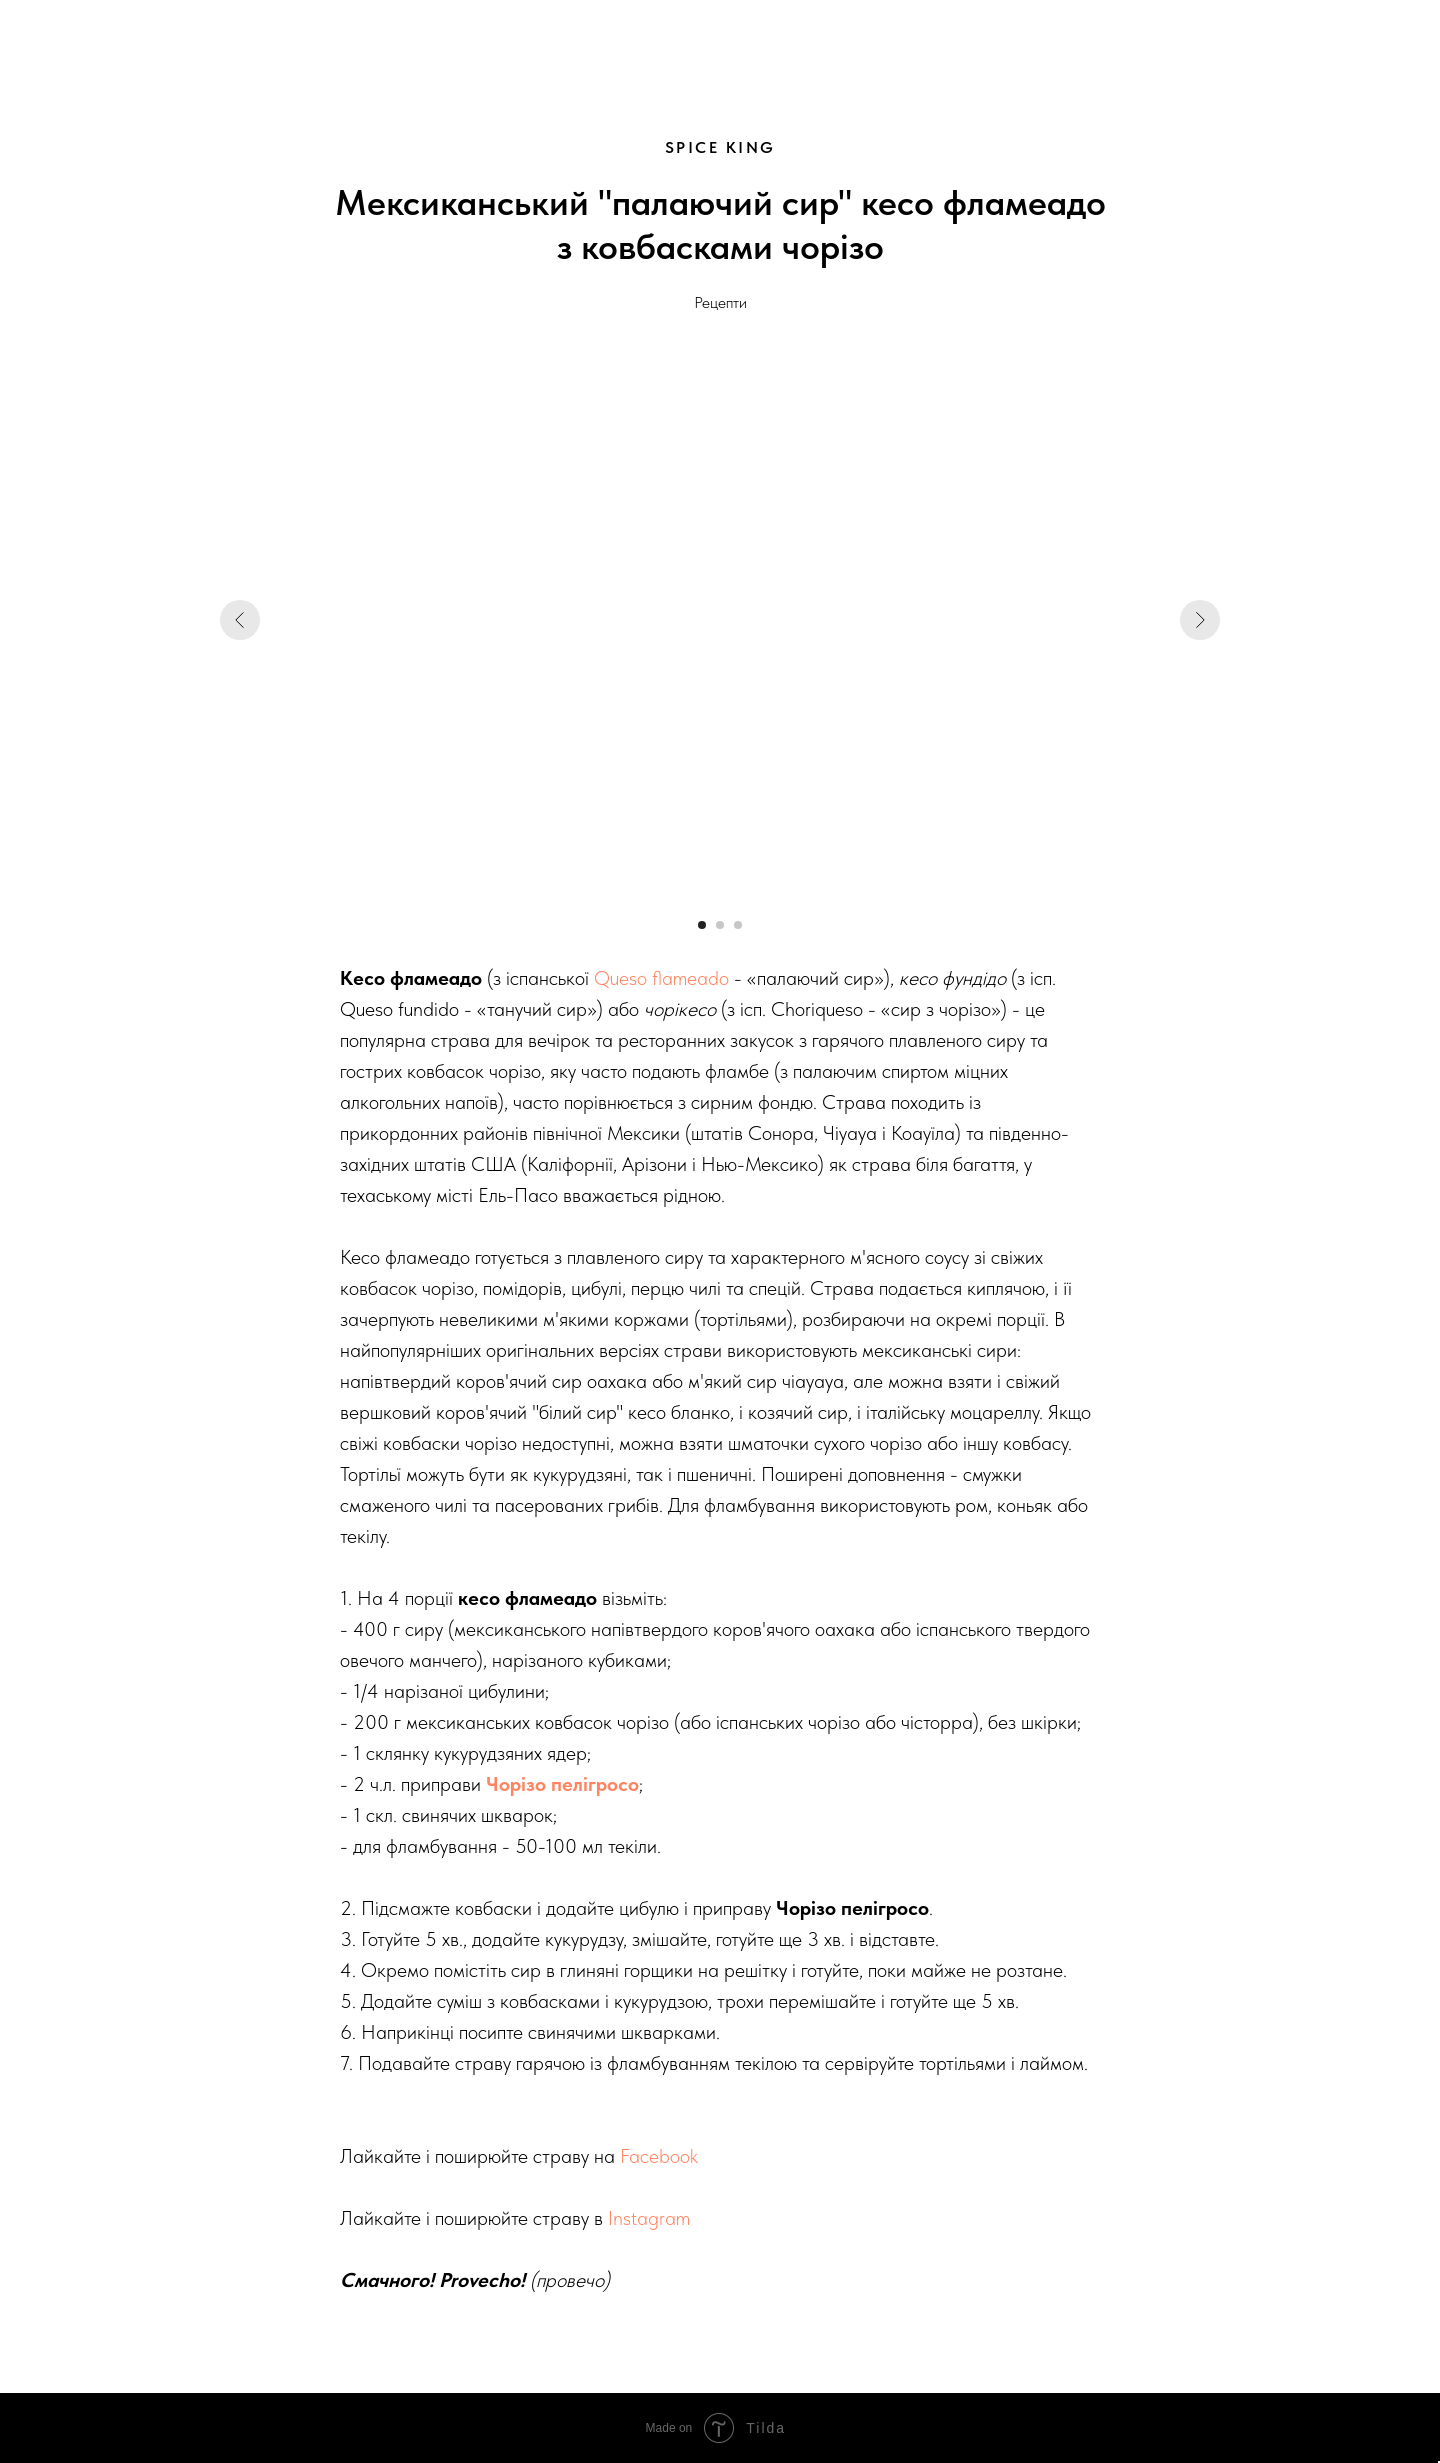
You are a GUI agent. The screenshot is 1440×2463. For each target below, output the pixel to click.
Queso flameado (661, 978)
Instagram (649, 2218)
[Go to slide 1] (702, 925)
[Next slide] (1200, 620)
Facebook (659, 2156)
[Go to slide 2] (720, 925)
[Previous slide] (240, 620)
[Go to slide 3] (738, 925)
